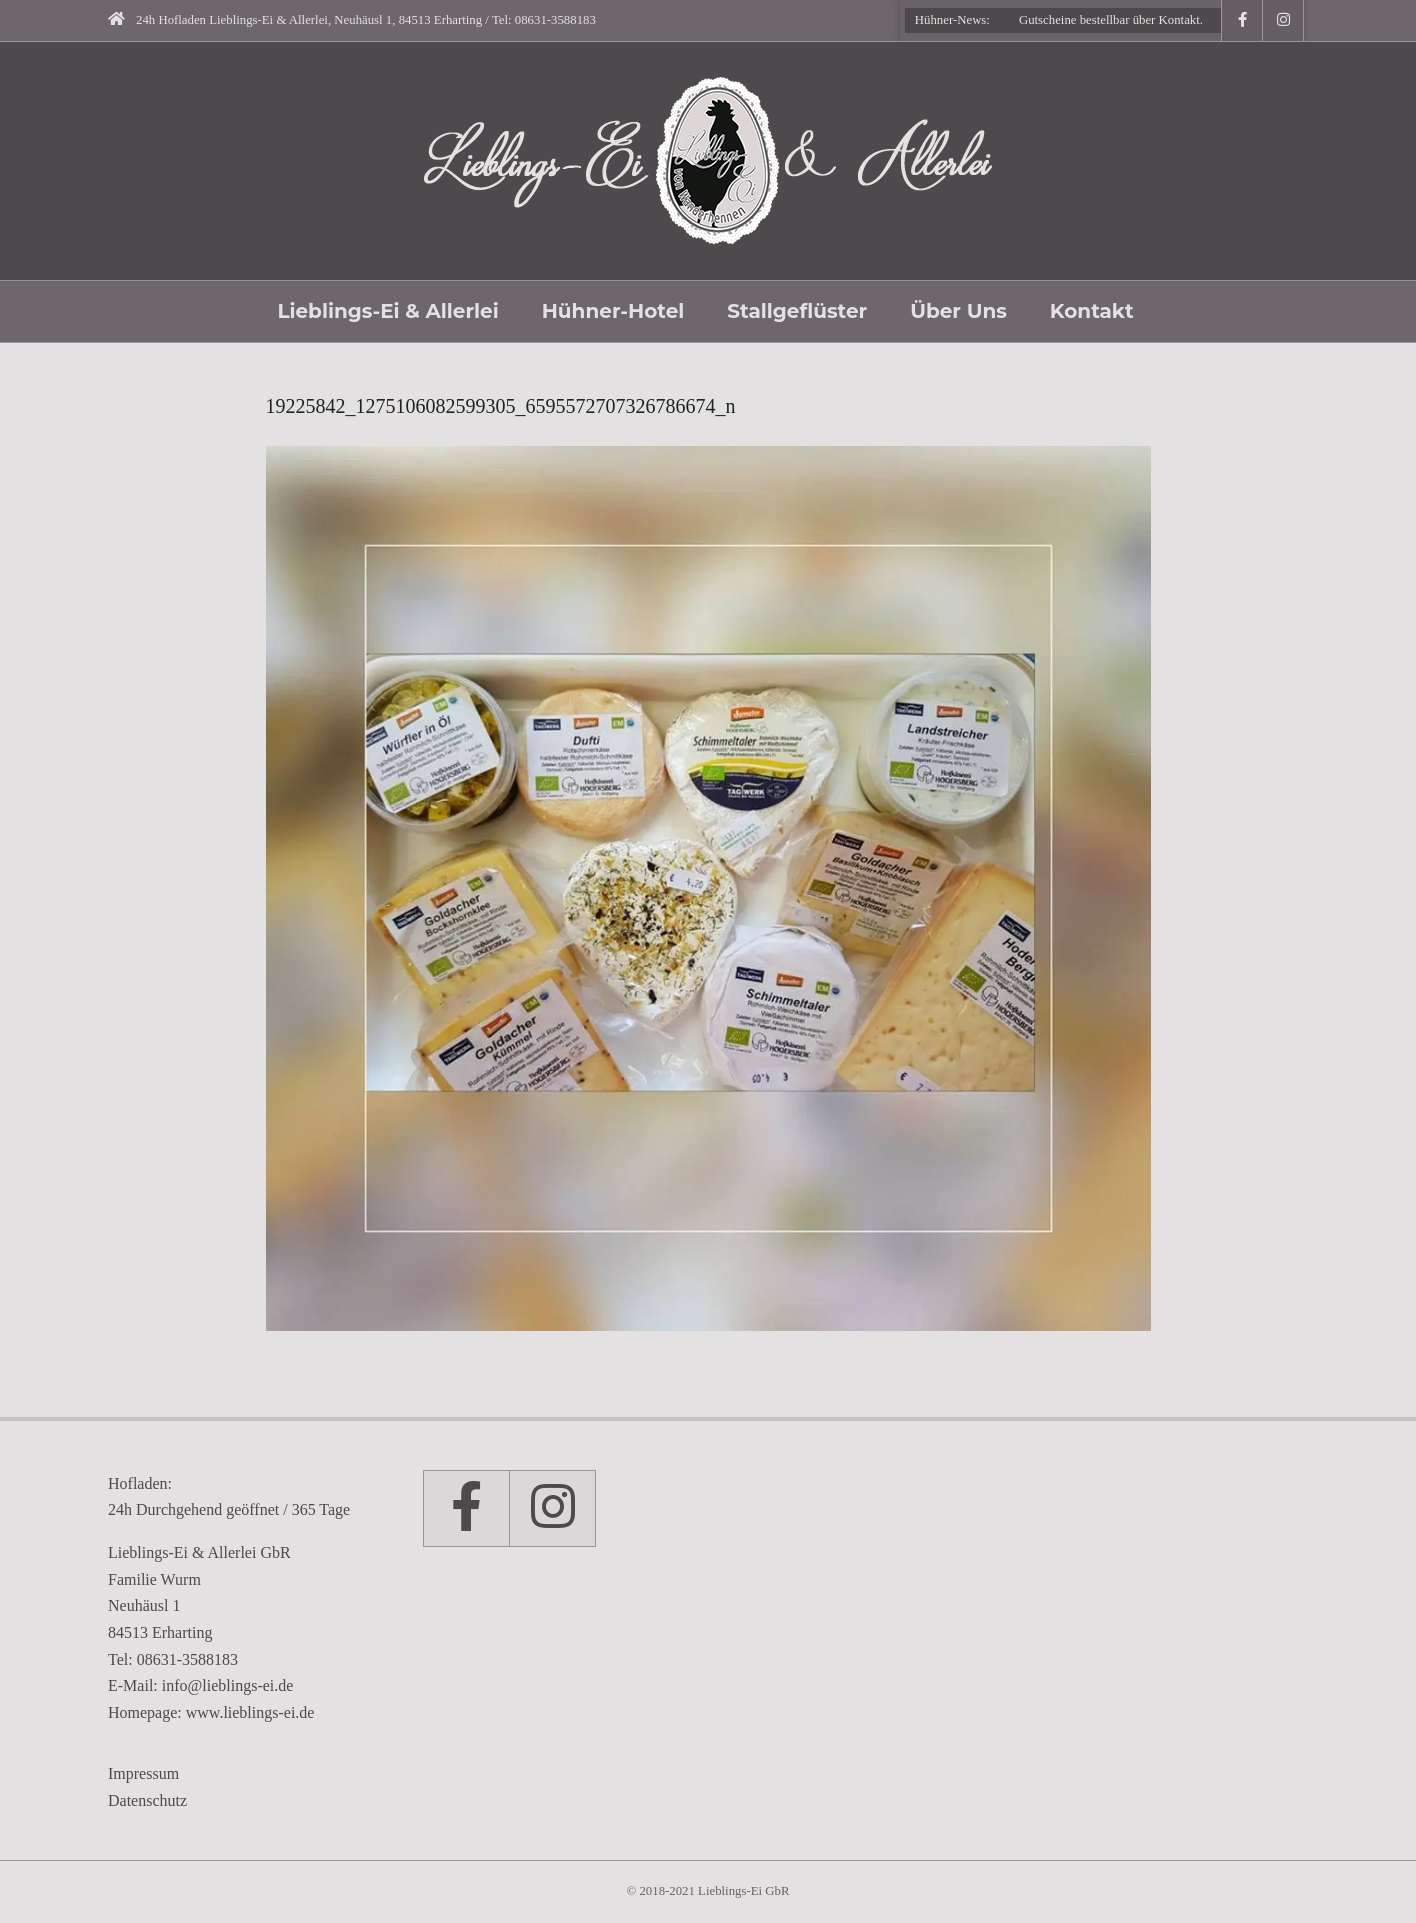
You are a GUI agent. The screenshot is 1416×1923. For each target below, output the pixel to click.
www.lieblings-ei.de (250, 1712)
